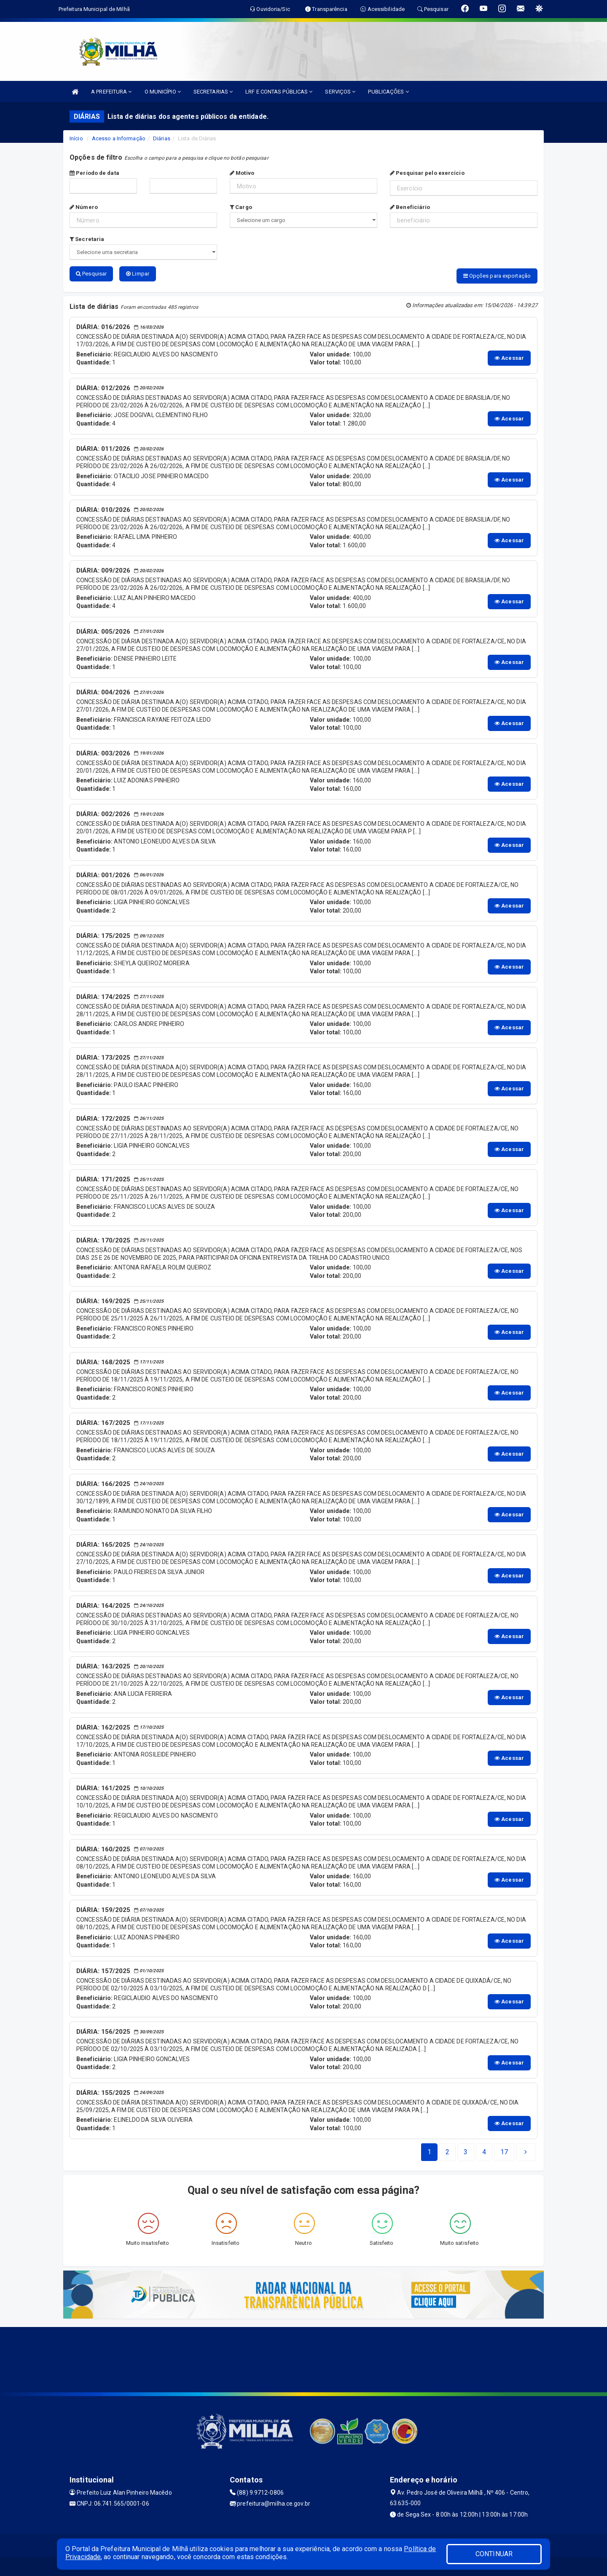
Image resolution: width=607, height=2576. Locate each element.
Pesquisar (91, 273)
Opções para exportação (497, 276)
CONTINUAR (494, 2554)
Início (76, 138)
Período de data (94, 173)
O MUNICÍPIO (163, 91)
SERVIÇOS (340, 91)
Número (84, 207)
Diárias (161, 138)
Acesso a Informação (118, 138)
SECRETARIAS (213, 91)
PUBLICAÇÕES (388, 91)
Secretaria (87, 239)
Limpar (137, 273)
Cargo (241, 207)
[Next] (504, 2150)
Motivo (242, 173)
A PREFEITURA (111, 91)
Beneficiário (410, 207)
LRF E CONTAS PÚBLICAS (278, 91)
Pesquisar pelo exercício (427, 173)
